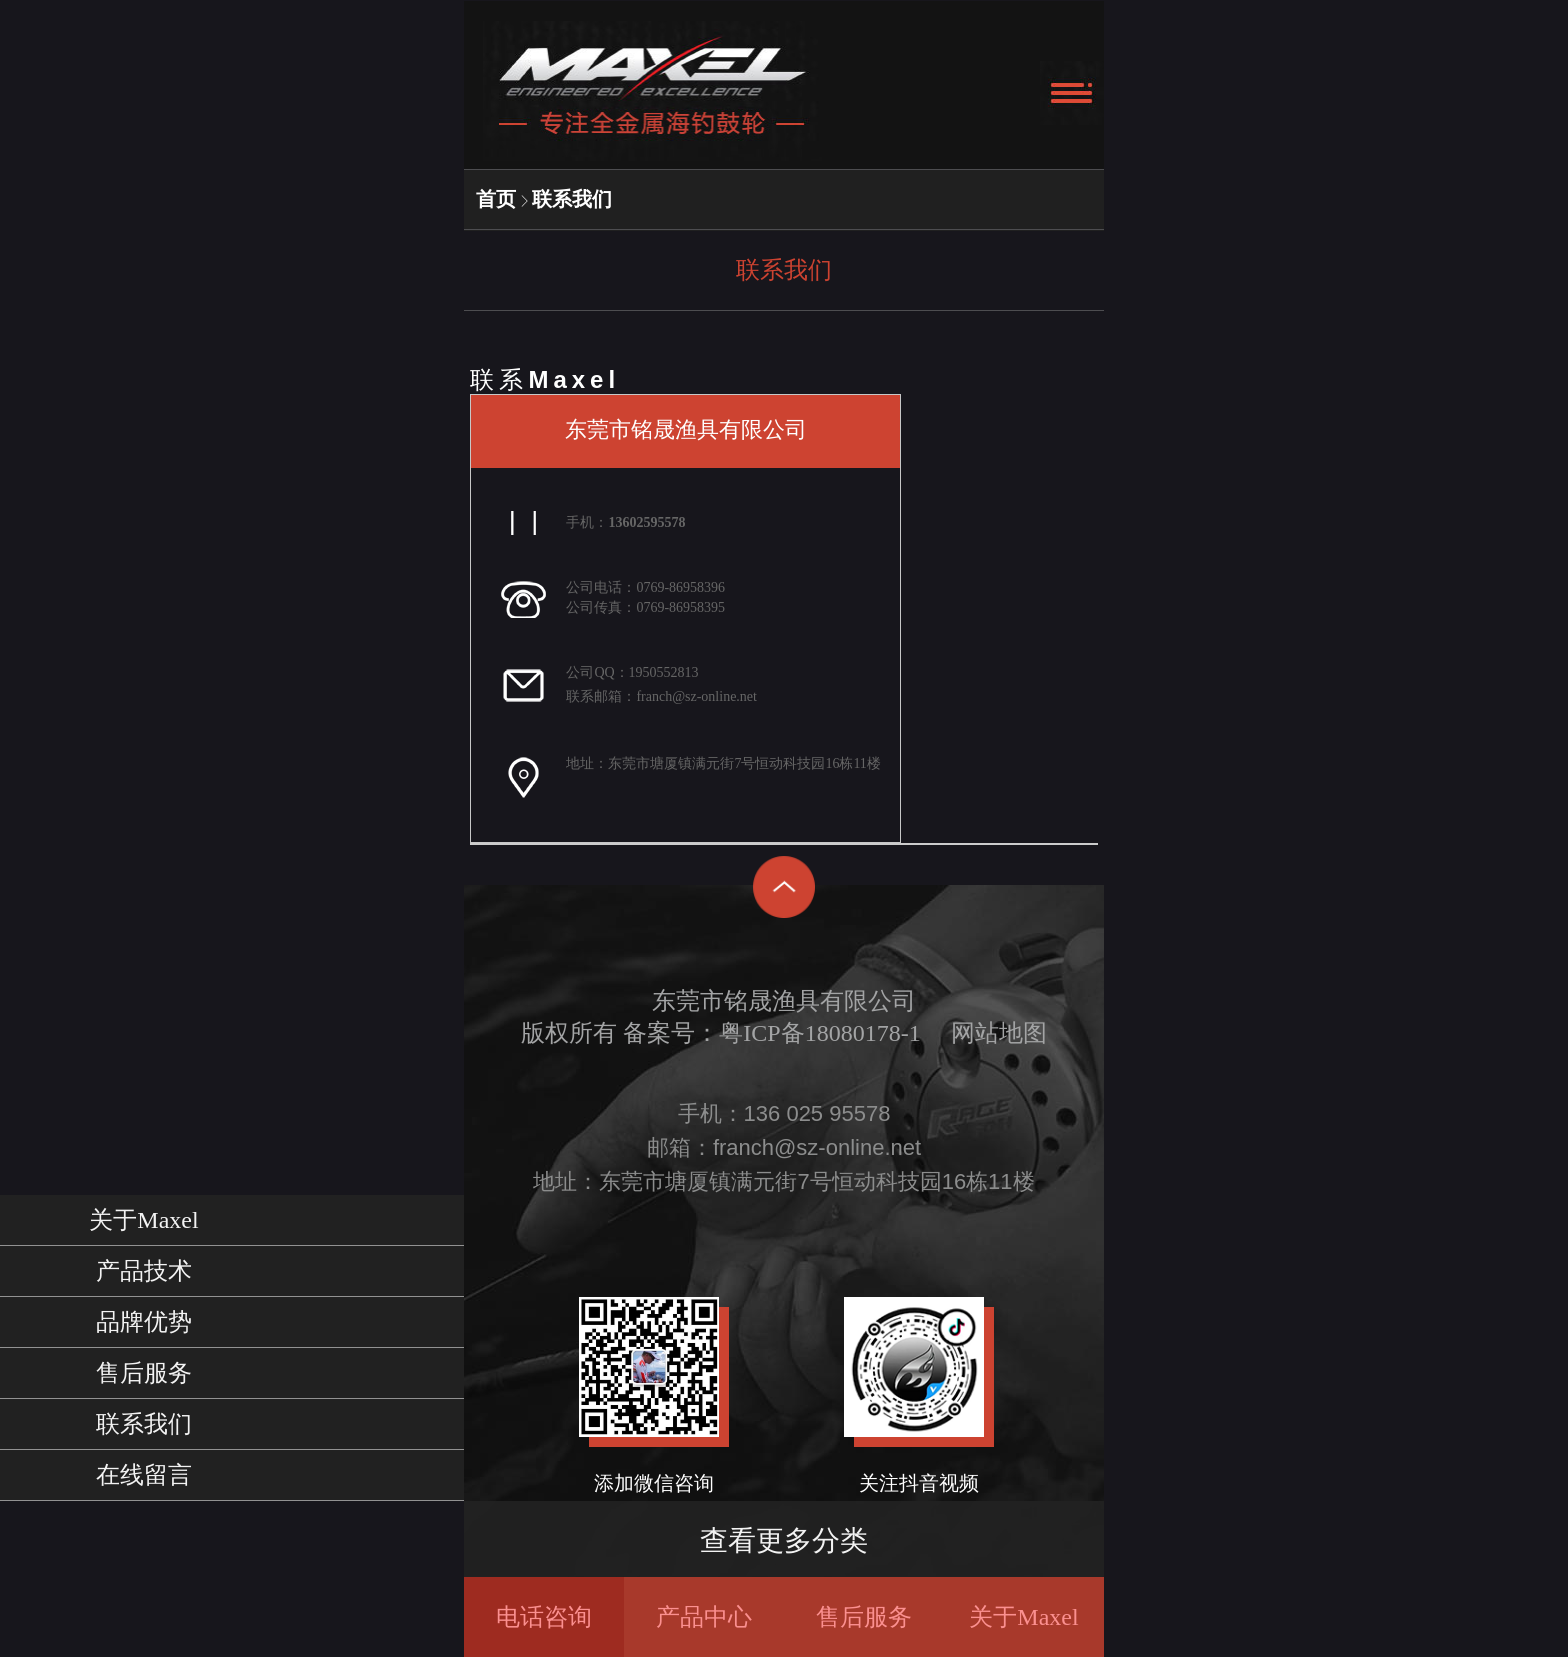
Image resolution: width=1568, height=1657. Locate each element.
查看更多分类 (784, 1540)
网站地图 (999, 1033)
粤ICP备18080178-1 (819, 1033)
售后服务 (864, 1617)
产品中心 (704, 1617)
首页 (496, 199)
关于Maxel (1023, 1617)
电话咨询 (544, 1617)
